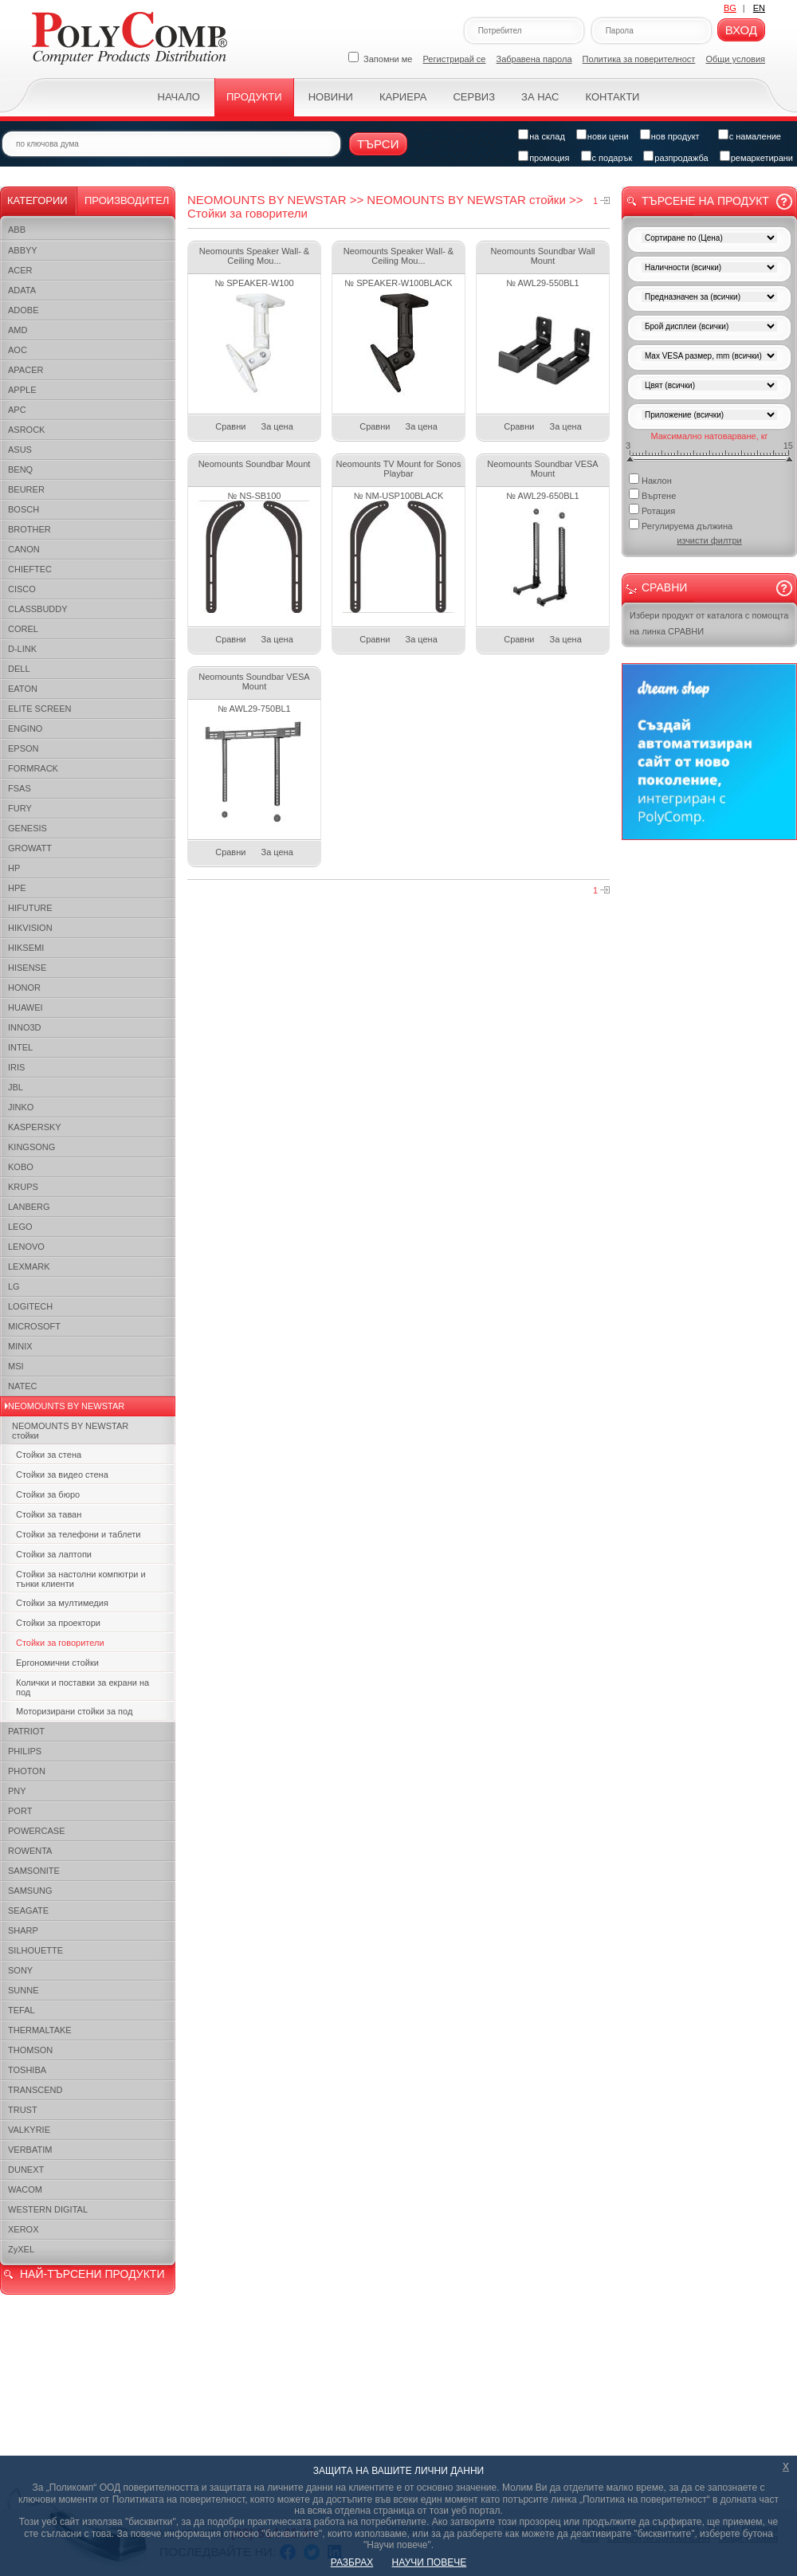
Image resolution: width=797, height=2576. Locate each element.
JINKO (20, 1107)
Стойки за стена (48, 1454)
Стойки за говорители (60, 1642)
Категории (37, 200)
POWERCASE (36, 1831)
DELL (19, 668)
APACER (25, 370)
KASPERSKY (34, 1127)
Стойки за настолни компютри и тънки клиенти (81, 1578)
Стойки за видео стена (62, 1474)
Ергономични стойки (57, 1662)
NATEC (22, 1386)
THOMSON (30, 2050)
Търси (378, 144)
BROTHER (29, 529)
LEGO (20, 1226)
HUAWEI (25, 1007)
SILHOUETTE (35, 1950)
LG (14, 1286)
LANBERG (29, 1206)
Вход (741, 30)
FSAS (19, 788)
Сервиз (474, 97)
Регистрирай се (454, 59)
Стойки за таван (48, 1514)
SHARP (23, 1930)
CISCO (22, 589)
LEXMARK (29, 1266)
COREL (23, 629)
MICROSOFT (34, 1326)
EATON (22, 688)
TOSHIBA (27, 2070)
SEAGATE (28, 1910)
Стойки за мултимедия (62, 1603)
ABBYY (22, 250)
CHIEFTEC (30, 569)
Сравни (230, 426)
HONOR (24, 987)
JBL (15, 1087)
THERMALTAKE (40, 2030)
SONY (20, 1970)
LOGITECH (30, 1306)
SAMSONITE (34, 1870)
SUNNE (23, 1990)
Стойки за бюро (48, 1494)
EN (759, 8)
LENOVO (26, 1246)
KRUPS (23, 1187)
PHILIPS (24, 1751)
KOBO (20, 1167)
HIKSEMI (26, 947)
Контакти (612, 97)
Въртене (652, 495)
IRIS (16, 1067)
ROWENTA (30, 1850)
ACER (20, 270)
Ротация (652, 510)
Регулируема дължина (680, 525)
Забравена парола (534, 59)
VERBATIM (30, 2149)
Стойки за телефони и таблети (78, 1534)
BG (730, 8)
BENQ (20, 469)
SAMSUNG (30, 1890)
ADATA (22, 290)
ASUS (20, 449)
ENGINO (25, 728)
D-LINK (22, 649)
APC (17, 409)
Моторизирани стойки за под (74, 1711)
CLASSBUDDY (38, 609)
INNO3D (24, 1027)
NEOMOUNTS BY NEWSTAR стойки (70, 1430)
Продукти (254, 97)
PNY (17, 1791)
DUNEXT (26, 2169)
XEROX (23, 2229)
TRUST (22, 2110)
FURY (20, 808)
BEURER (26, 489)
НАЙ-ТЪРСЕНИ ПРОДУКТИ (92, 2274)
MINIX (20, 1346)
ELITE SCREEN (39, 708)
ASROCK (26, 429)
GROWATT (30, 848)
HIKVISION (30, 928)
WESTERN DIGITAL (48, 2209)
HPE (17, 888)
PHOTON (26, 1771)
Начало (179, 97)
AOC (17, 350)
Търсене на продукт (705, 200)
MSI (16, 1366)
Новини (330, 97)
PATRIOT (26, 1731)
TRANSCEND (35, 2090)
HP (14, 868)
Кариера (402, 97)
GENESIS (27, 828)
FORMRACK (33, 768)
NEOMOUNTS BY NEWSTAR (66, 1406)
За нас (540, 97)
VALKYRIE (29, 2129)
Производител (126, 200)
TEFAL (21, 2010)
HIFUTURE (30, 908)
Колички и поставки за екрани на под (82, 1687)
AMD (17, 330)
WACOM (25, 2189)
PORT (20, 1811)
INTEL (20, 1047)
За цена (277, 426)
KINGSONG (31, 1147)
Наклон (650, 479)
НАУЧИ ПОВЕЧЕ (429, 2562)
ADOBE (23, 310)
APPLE (22, 390)
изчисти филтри (709, 540)
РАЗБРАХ (352, 2562)
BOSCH (23, 509)
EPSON (23, 748)
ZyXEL (21, 2249)
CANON (24, 549)
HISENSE (27, 967)
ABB (17, 229)
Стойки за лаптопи (54, 1554)
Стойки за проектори (58, 1623)
